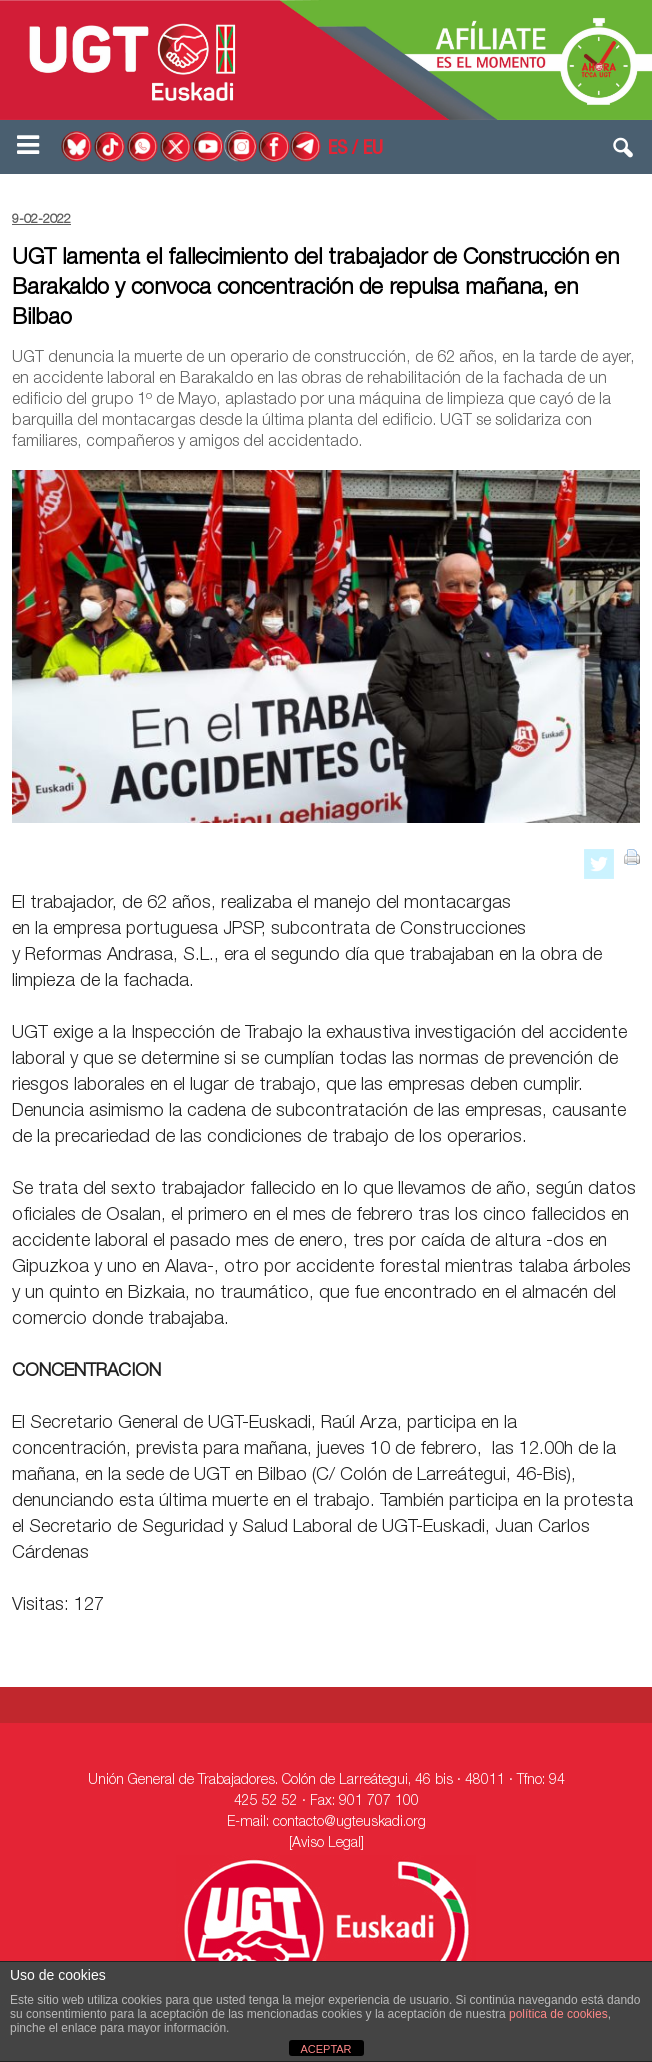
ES (337, 150)
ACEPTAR (325, 2049)
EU (373, 150)
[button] (624, 152)
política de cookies (558, 2014)
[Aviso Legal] (326, 1844)
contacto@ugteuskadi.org (349, 1823)
